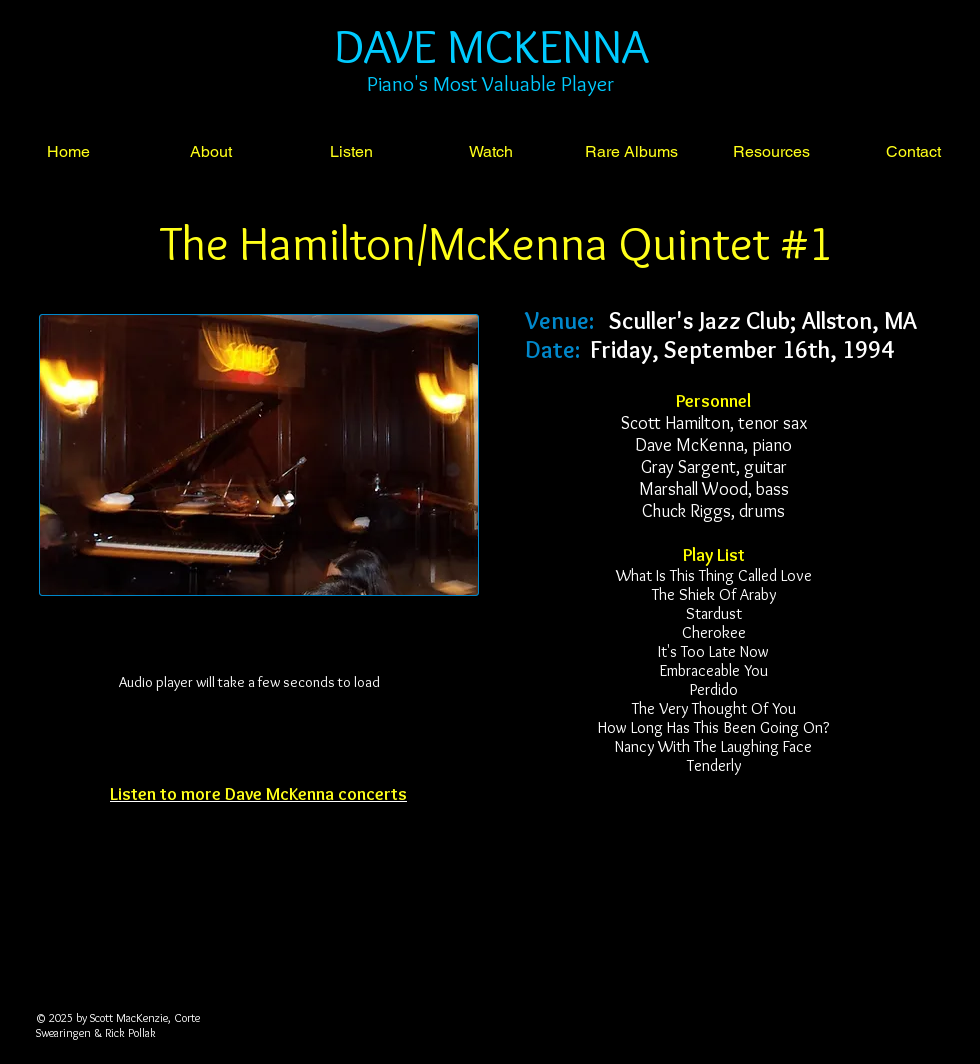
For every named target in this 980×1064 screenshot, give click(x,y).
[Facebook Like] (253, 842)
